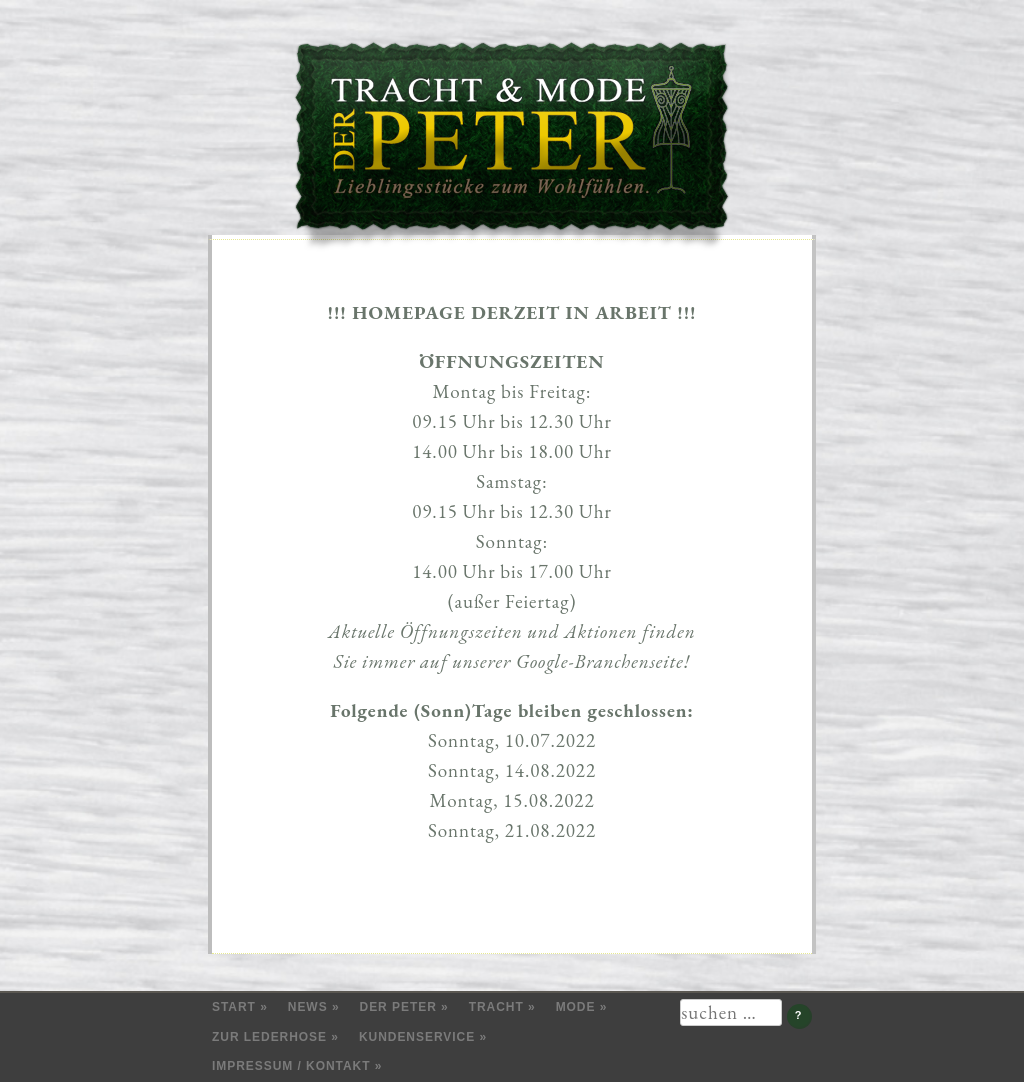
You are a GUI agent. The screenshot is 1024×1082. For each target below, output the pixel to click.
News (308, 1007)
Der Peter (398, 1007)
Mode (576, 1007)
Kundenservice (417, 1037)
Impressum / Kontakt (291, 1066)
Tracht (496, 1007)
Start (234, 1007)
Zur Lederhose (269, 1037)
